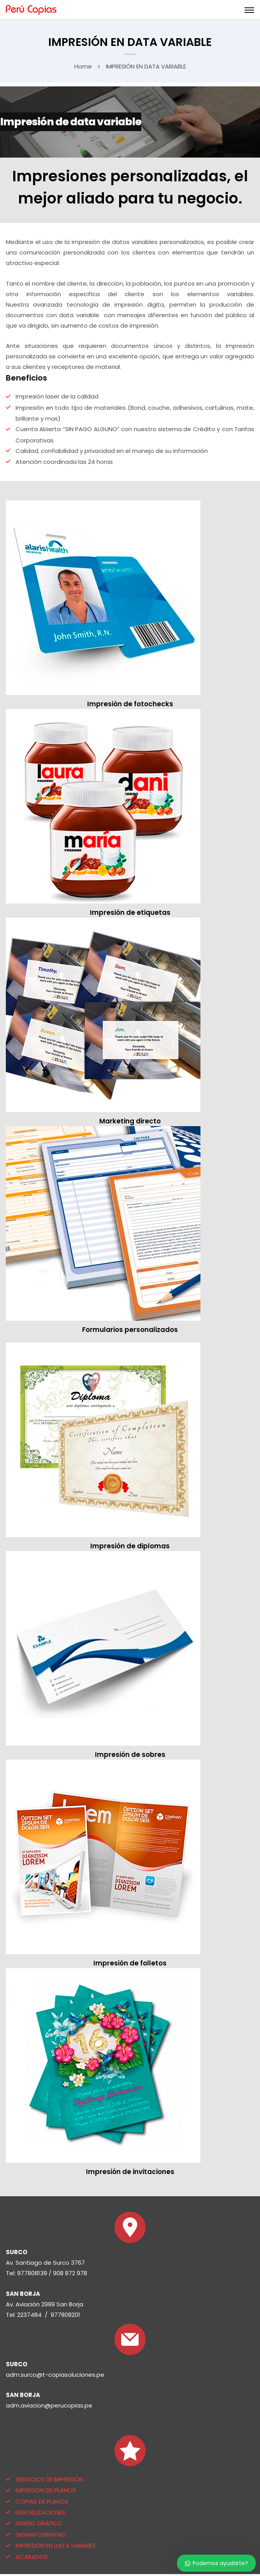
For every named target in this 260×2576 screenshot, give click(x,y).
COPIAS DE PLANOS (42, 2501)
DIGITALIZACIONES (40, 2512)
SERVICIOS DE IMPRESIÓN (49, 2479)
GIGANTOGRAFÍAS (41, 2534)
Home (83, 66)
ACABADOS (31, 2557)
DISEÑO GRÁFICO (39, 2523)
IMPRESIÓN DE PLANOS (46, 2490)
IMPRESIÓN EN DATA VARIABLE (56, 2545)
